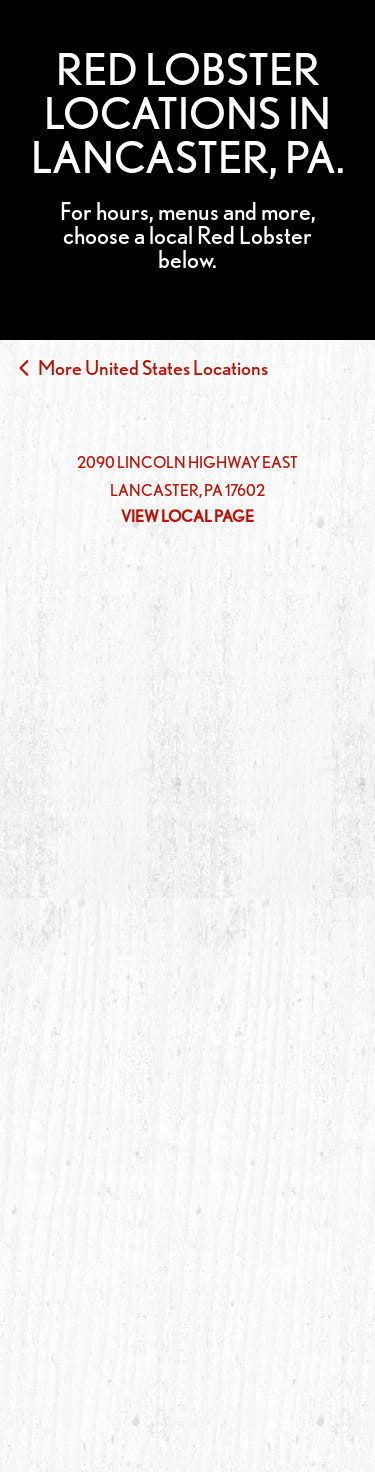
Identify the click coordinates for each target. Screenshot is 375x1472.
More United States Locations (153, 368)
